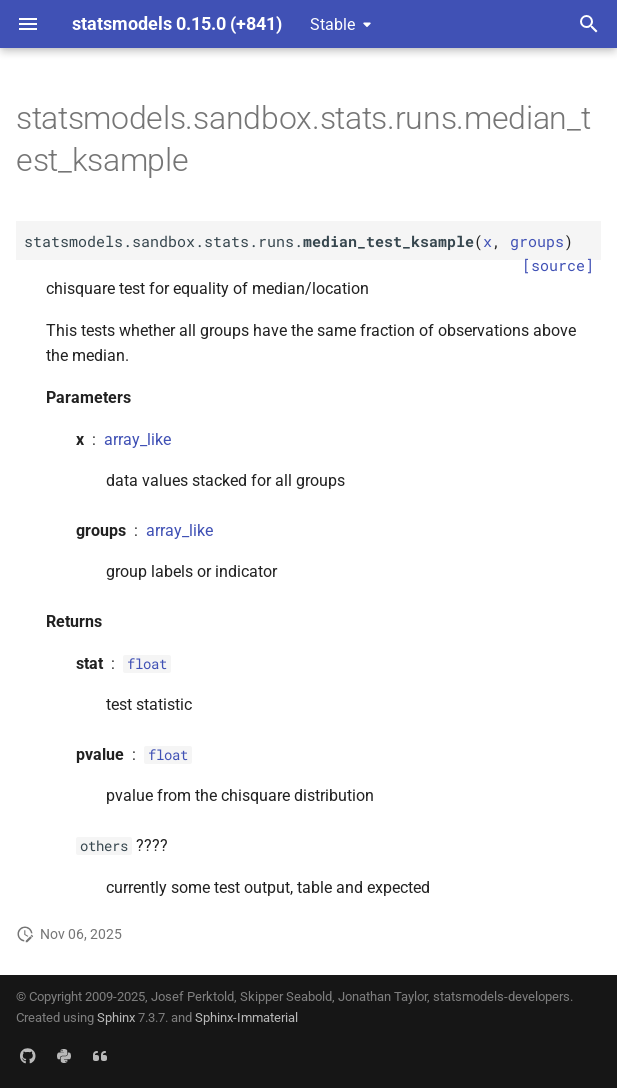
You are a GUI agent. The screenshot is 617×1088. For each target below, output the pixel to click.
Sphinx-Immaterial (246, 1017)
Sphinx (116, 1017)
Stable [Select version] (332, 24)
